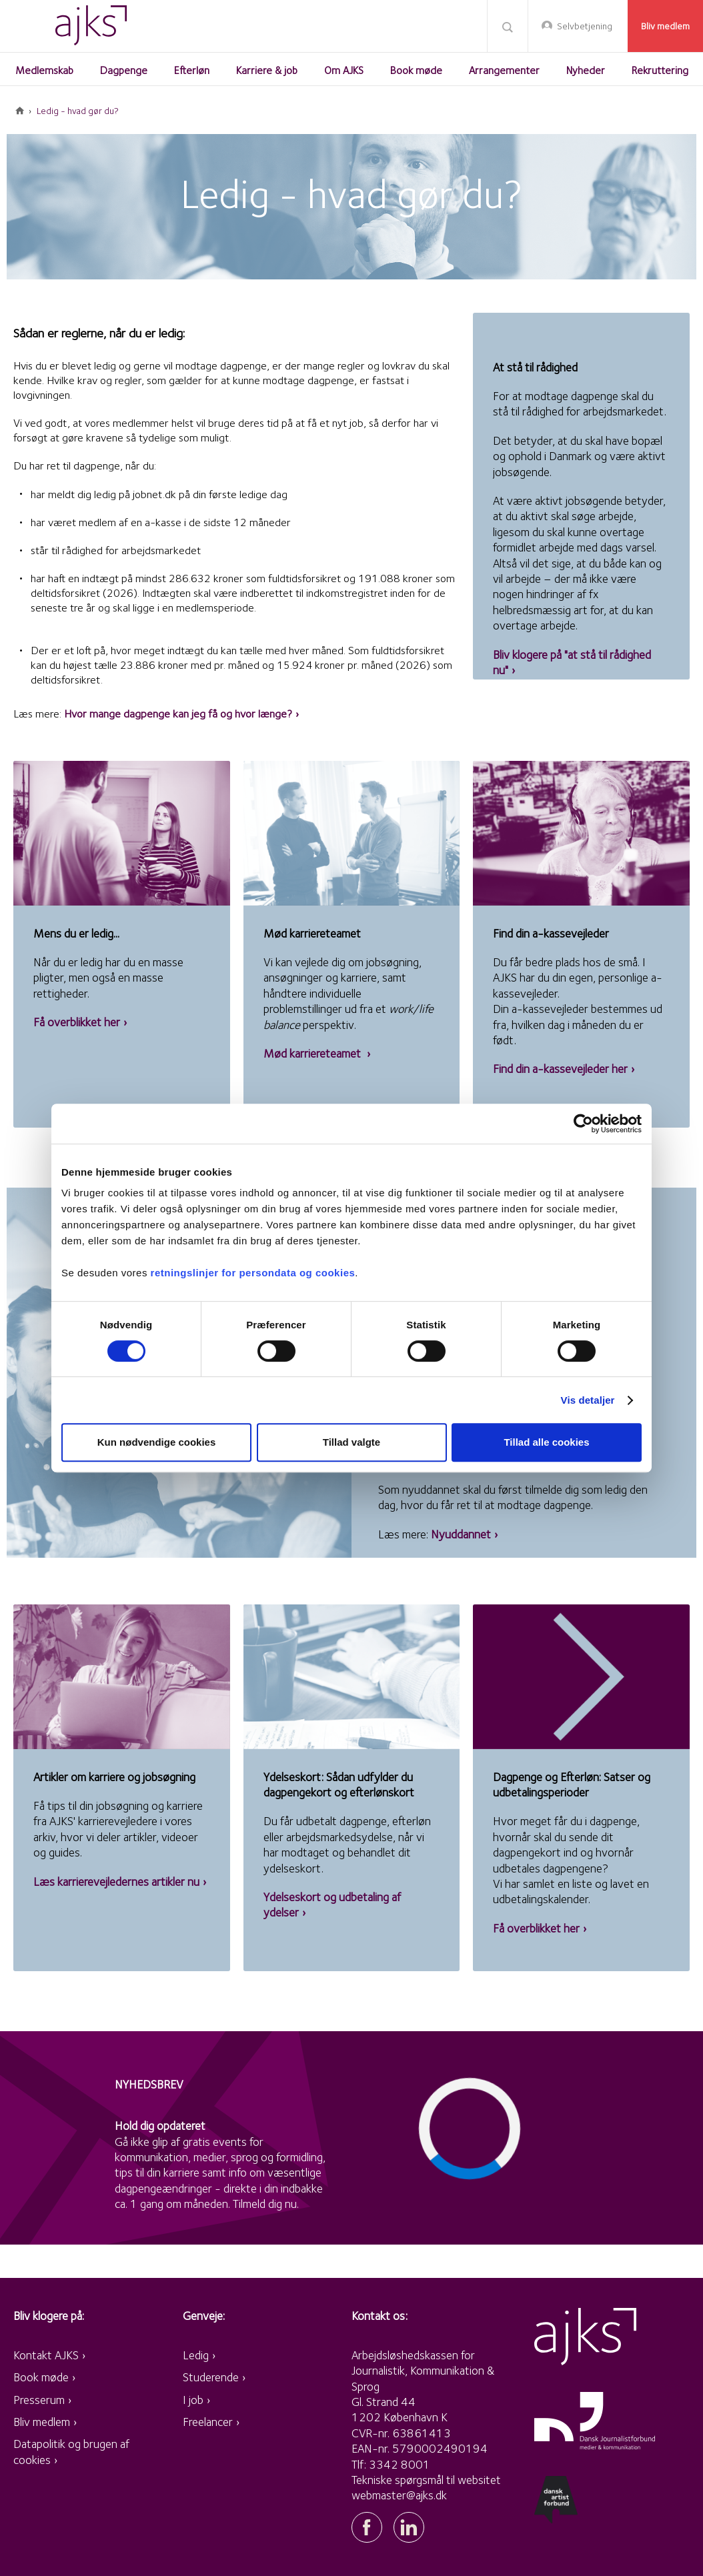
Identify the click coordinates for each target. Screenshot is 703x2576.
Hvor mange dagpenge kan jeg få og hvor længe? (178, 713)
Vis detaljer (588, 1400)
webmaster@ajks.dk (399, 2495)
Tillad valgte (351, 1442)
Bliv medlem (665, 26)
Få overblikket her (76, 1022)
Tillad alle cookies (546, 1442)
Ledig (196, 2355)
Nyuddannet (461, 1534)
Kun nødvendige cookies (156, 1442)
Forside (20, 110)
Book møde (41, 2377)
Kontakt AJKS (46, 2355)
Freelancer (208, 2422)
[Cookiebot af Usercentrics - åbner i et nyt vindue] (583, 1124)
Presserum (39, 2400)
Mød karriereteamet (313, 1053)
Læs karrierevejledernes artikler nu (116, 1881)
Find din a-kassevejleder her (560, 1069)
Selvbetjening (584, 26)
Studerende (211, 2377)
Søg (508, 27)
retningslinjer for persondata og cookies (253, 1272)
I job (193, 2400)
